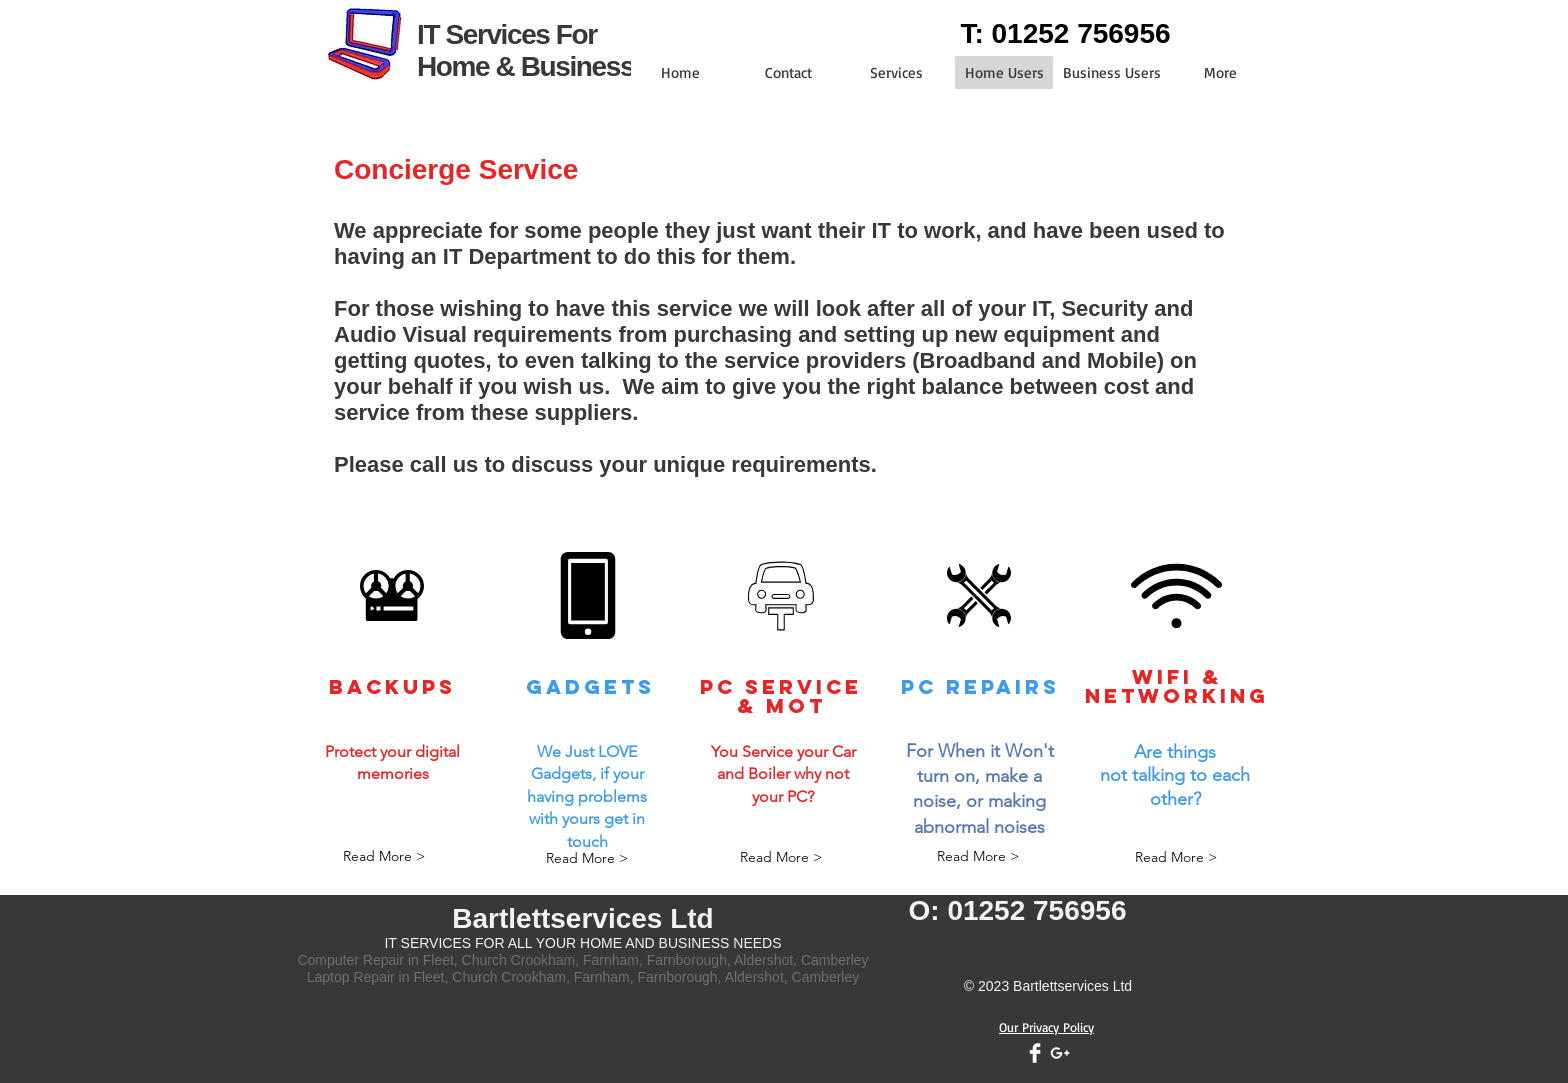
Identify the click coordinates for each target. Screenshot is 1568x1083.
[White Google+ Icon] (1060, 1053)
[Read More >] (384, 857)
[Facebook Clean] (1035, 1053)
